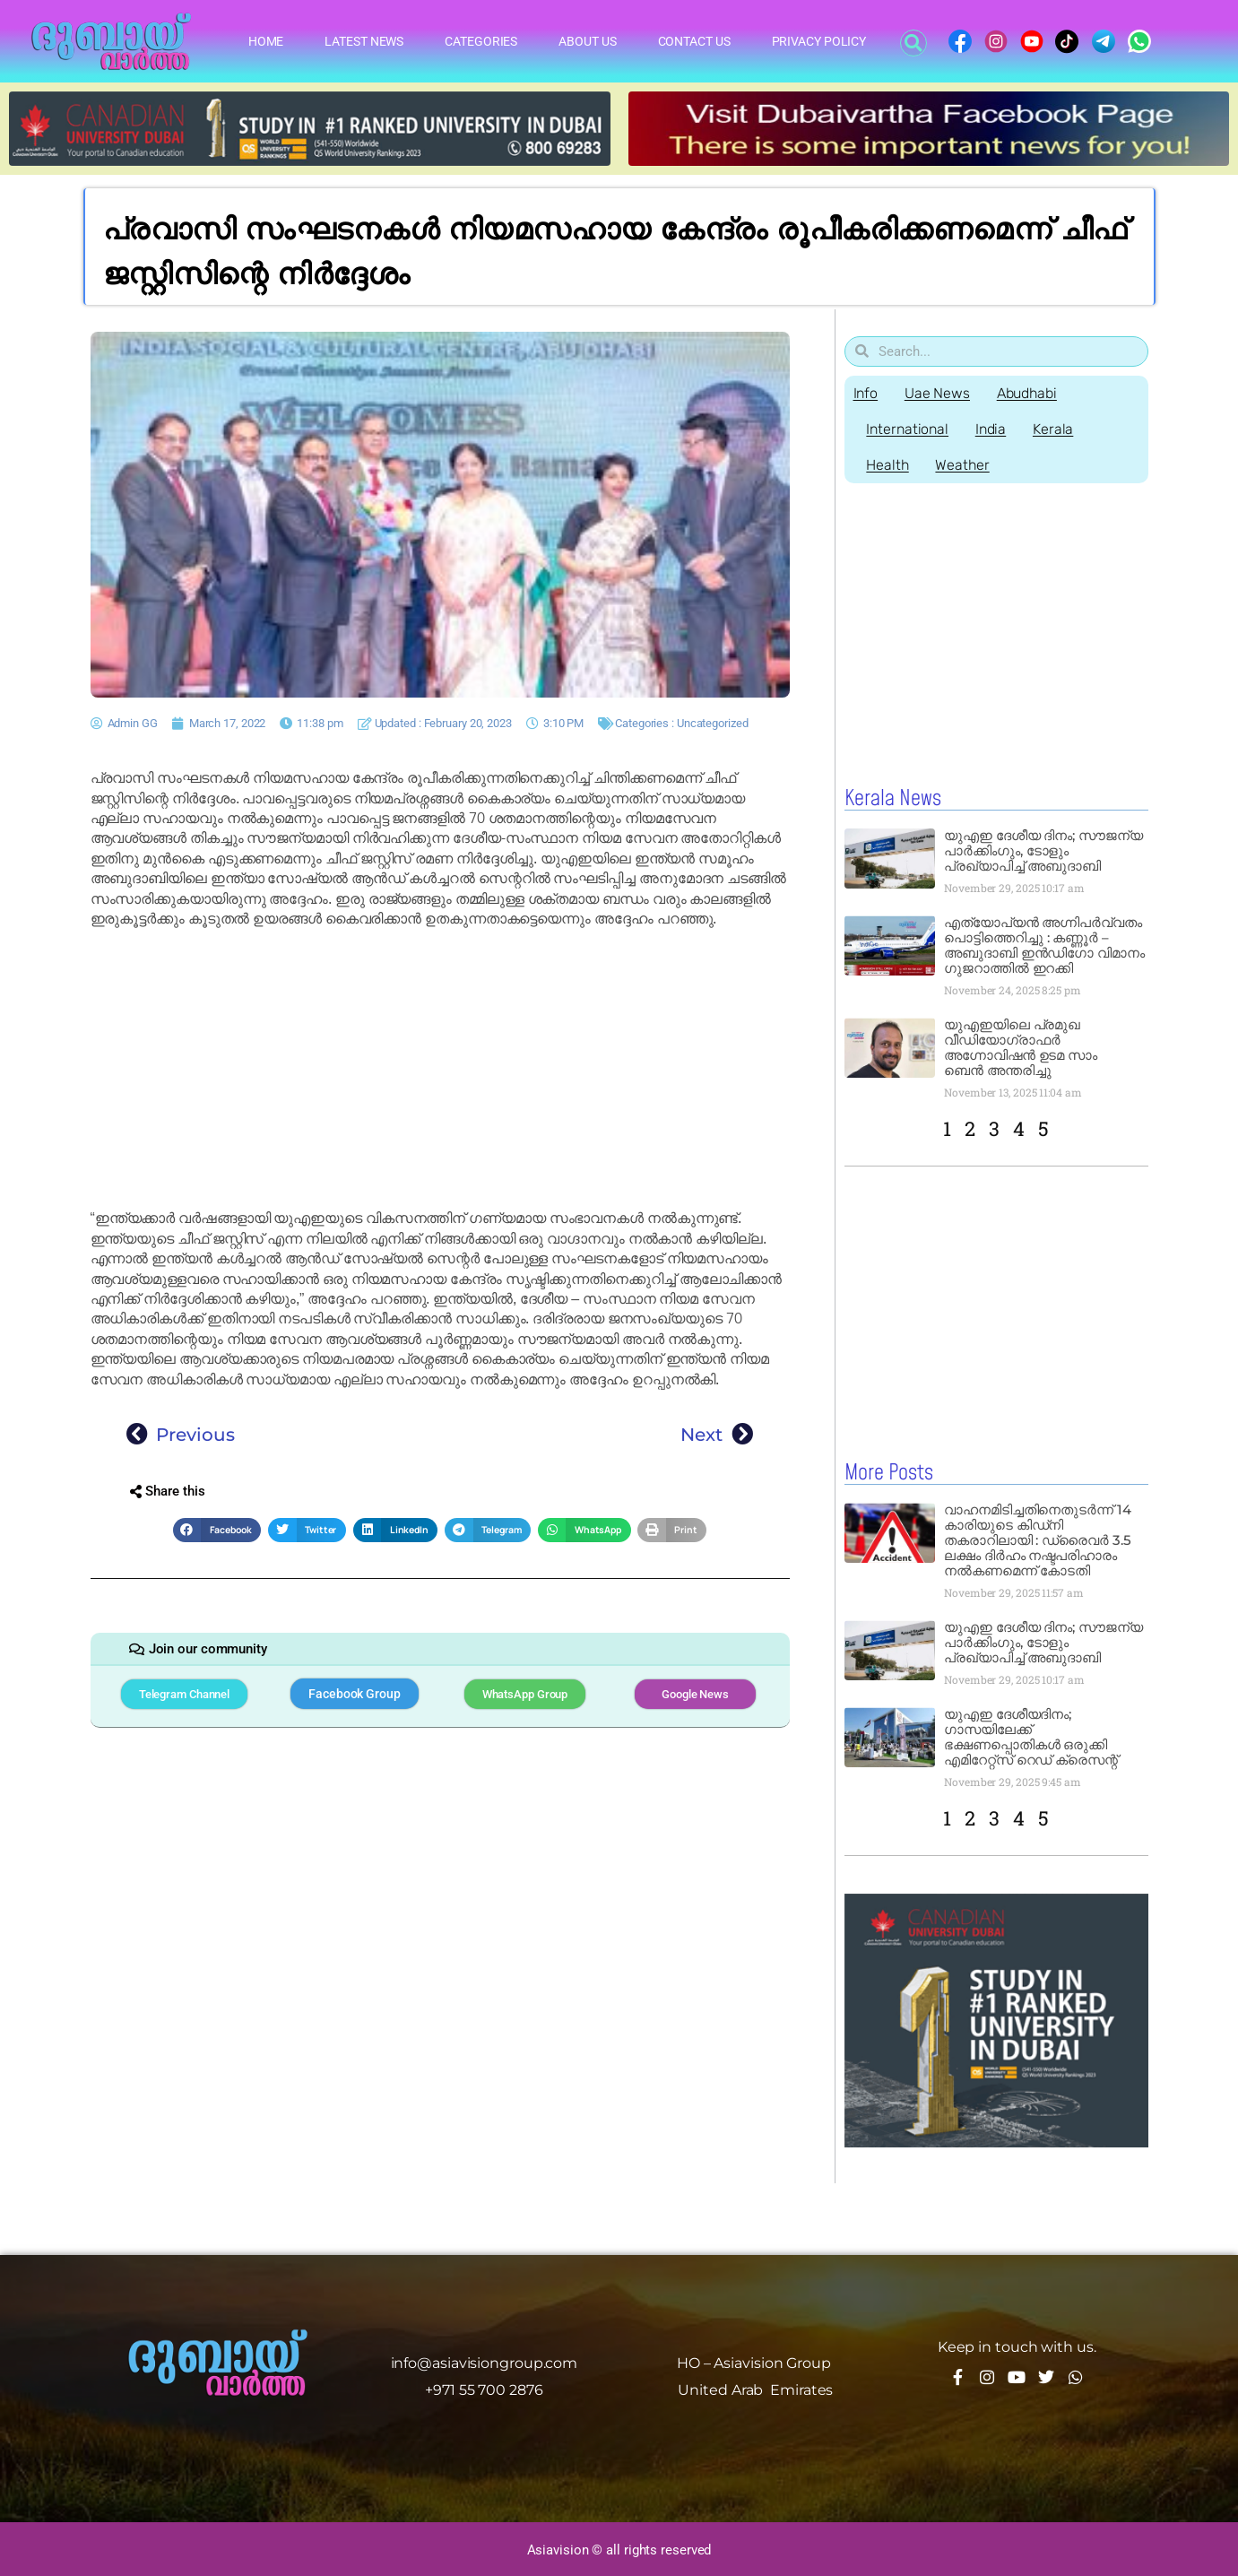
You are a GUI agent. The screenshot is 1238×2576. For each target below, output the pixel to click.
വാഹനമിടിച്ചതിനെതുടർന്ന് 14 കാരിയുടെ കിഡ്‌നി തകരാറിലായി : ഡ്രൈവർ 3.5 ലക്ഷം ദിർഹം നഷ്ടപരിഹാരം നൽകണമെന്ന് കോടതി (1037, 1539)
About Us (587, 41)
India (991, 429)
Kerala (1054, 429)
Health (888, 464)
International (908, 429)
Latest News (364, 41)
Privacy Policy (819, 41)
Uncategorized (713, 723)
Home (266, 41)
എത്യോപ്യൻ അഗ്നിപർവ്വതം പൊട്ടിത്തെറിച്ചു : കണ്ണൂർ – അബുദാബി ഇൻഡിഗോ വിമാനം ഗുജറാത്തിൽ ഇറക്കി (1044, 945)
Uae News (937, 393)
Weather (963, 464)
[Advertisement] (440, 1068)
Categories (481, 41)
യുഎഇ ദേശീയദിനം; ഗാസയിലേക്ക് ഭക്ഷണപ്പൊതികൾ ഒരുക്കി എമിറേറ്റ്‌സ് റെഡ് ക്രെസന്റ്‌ (1031, 1735)
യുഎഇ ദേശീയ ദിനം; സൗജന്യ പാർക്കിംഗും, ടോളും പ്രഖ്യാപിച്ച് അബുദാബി (1043, 850)
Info (866, 393)
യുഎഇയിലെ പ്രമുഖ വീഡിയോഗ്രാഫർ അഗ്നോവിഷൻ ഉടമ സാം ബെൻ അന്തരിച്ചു (1020, 1047)
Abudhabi (1027, 393)
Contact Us (694, 41)
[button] (913, 43)
